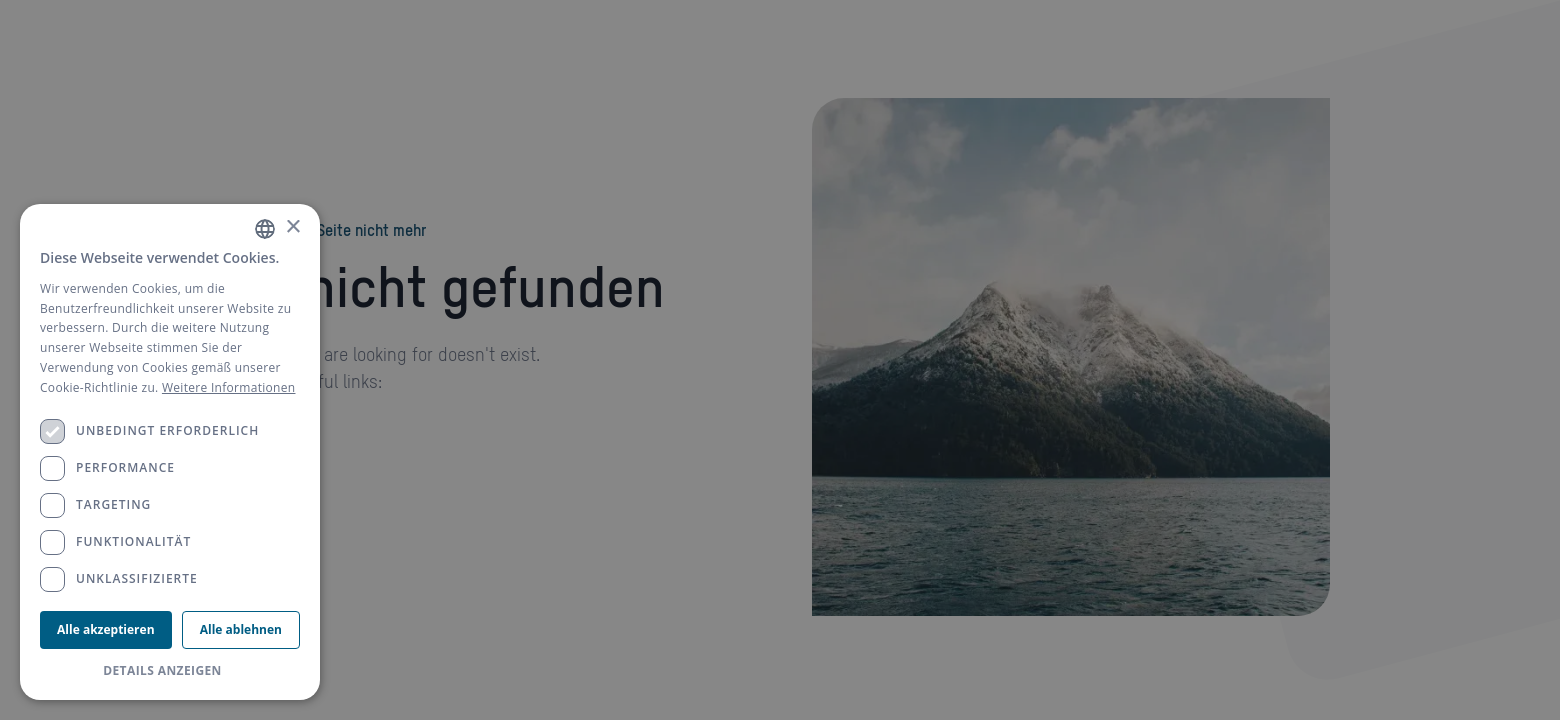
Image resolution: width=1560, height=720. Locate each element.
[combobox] (265, 229)
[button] (170, 671)
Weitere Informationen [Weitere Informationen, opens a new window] (229, 387)
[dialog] (170, 452)
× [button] (292, 227)
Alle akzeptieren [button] (105, 629)
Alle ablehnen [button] (241, 629)
